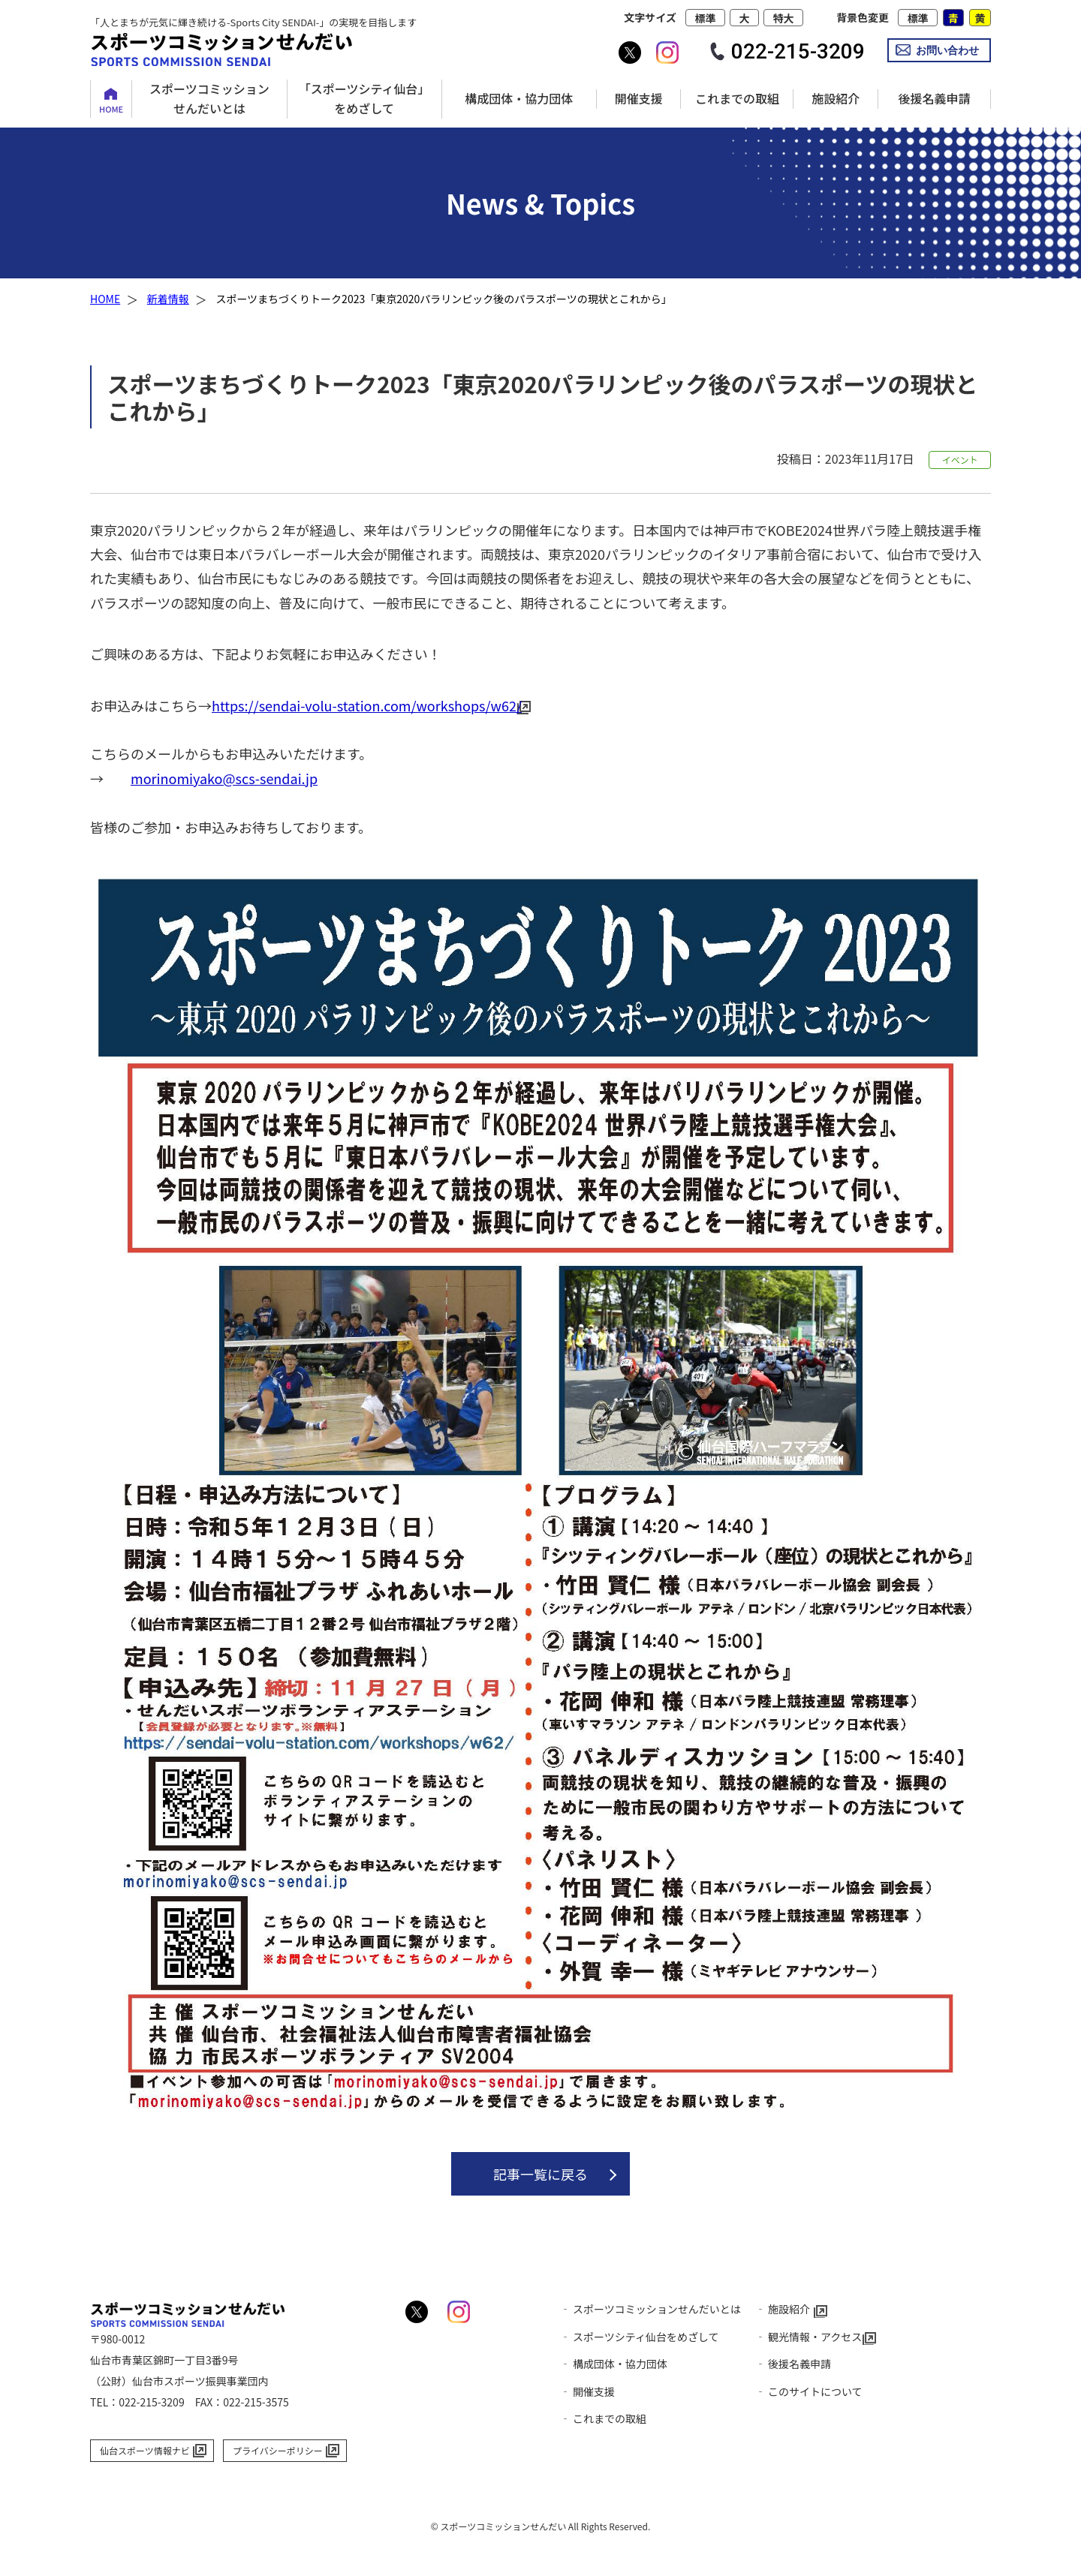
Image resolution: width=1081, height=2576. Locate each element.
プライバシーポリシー (278, 2450)
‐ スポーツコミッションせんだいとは (650, 2308)
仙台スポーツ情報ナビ (145, 2450)
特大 (783, 18)
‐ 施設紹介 (782, 2308)
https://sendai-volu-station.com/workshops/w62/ (367, 705)
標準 (704, 18)
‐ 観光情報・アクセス (808, 2336)
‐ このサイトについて (809, 2391)
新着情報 (168, 298)
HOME (111, 109)
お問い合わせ (947, 50)
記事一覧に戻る (540, 2174)
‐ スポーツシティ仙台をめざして (639, 2336)
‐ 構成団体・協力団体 (613, 2363)
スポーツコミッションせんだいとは (209, 98)
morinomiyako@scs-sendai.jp (224, 778)
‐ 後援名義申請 (793, 2363)
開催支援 (639, 98)
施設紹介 (836, 98)
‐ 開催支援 (587, 2391)
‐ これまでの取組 (603, 2418)
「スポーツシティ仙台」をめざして (364, 98)
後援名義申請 (934, 98)
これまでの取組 (737, 98)
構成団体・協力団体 (519, 98)
